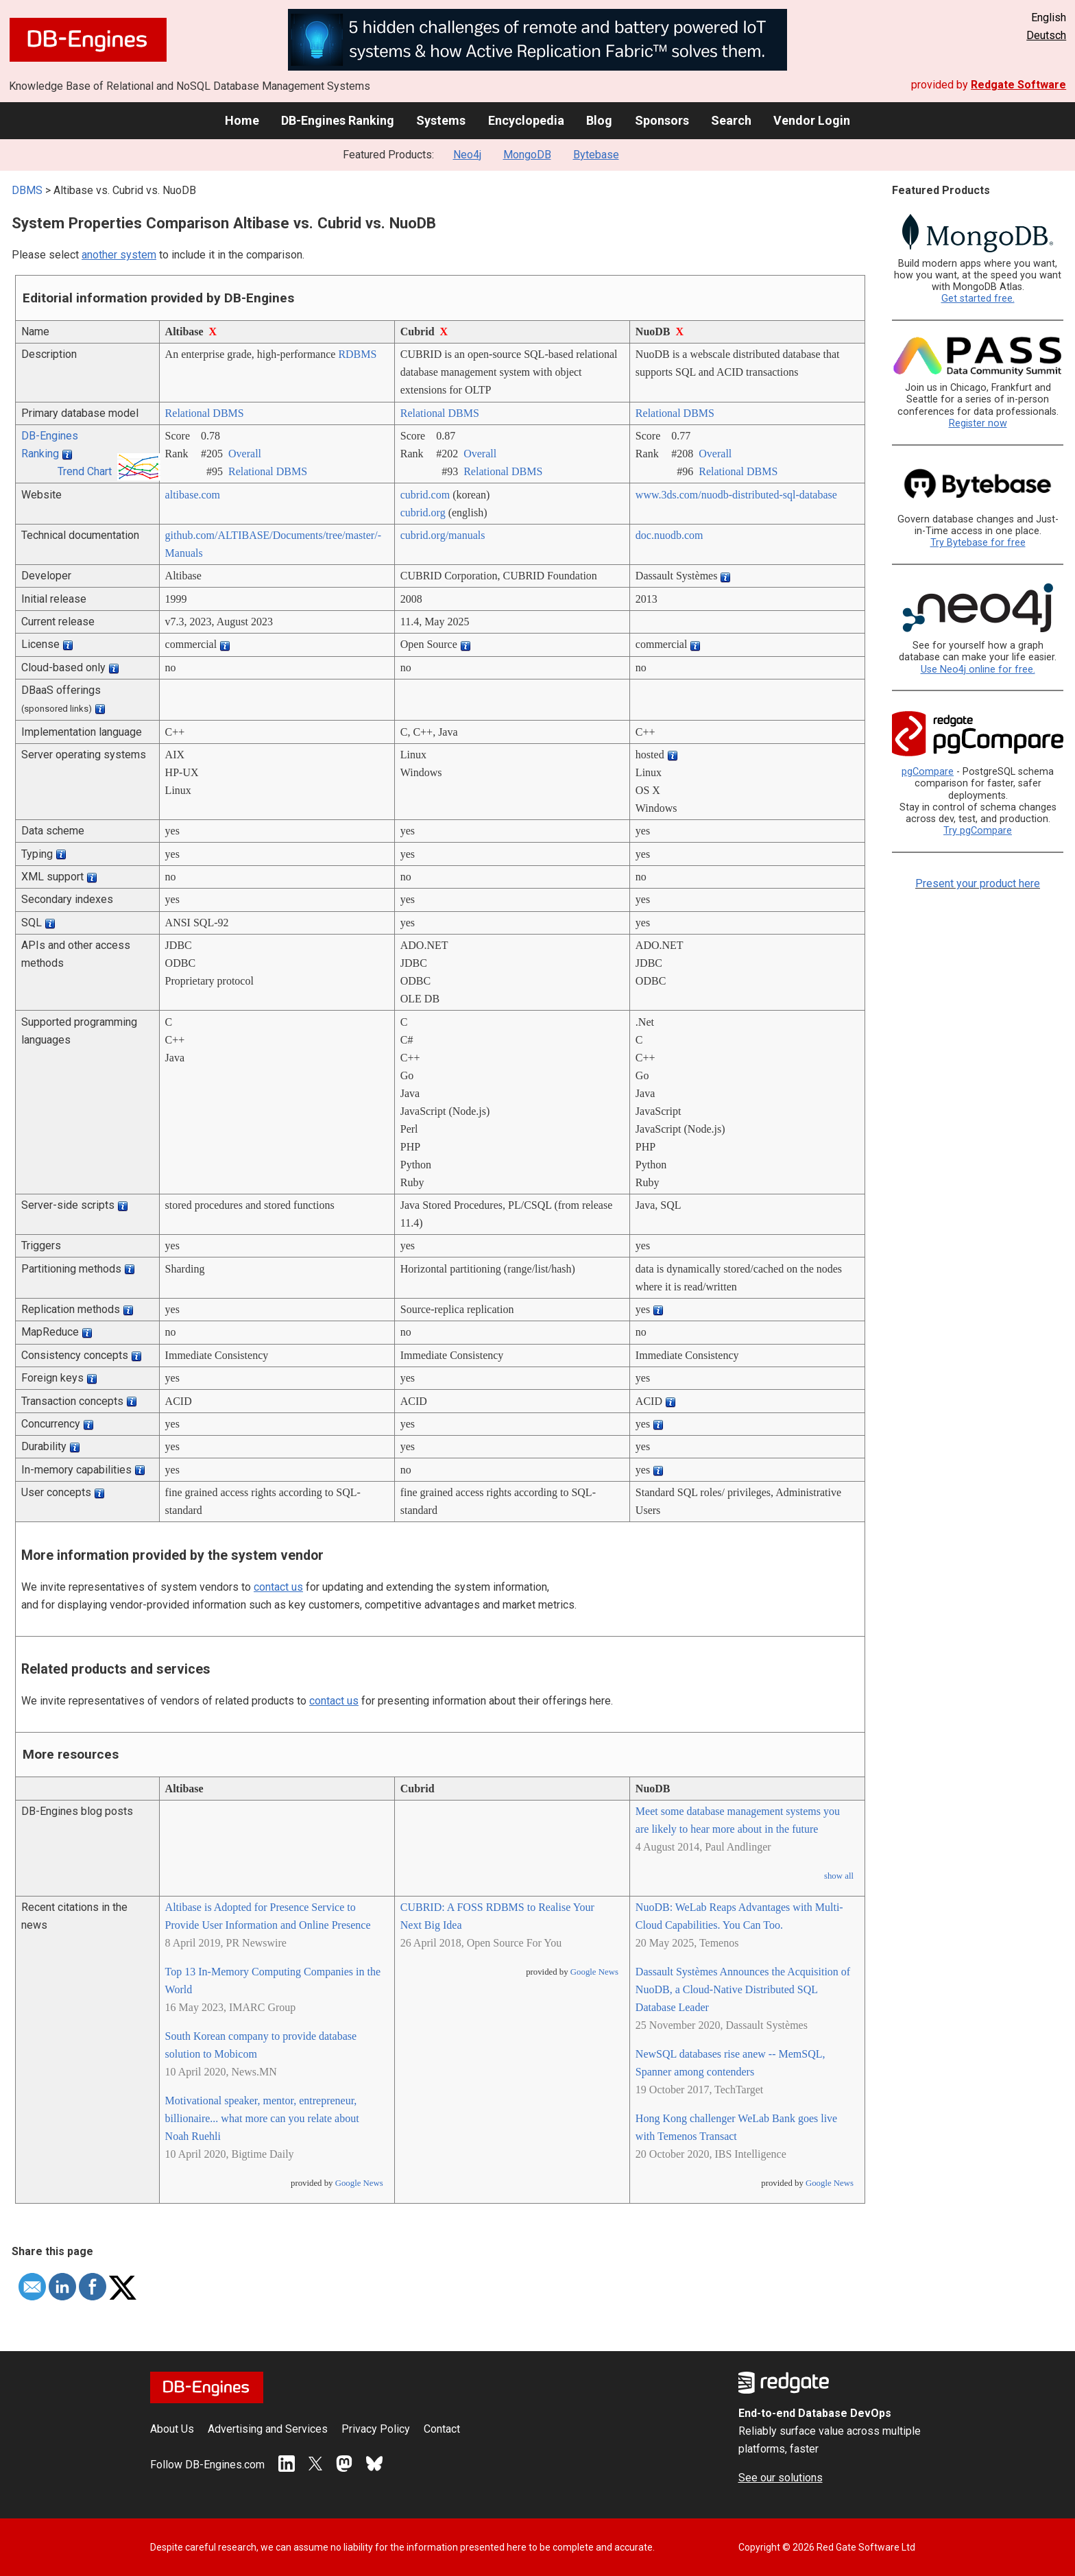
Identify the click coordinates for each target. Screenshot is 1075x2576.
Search (731, 120)
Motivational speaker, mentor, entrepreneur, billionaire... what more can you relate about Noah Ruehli (262, 2118)
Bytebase (596, 154)
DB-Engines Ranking (337, 120)
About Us (172, 2428)
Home (242, 120)
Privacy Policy (375, 2428)
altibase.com (192, 495)
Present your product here (977, 883)
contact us (278, 1586)
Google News (359, 2183)
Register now (978, 423)
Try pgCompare (977, 830)
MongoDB (527, 154)
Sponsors (662, 120)
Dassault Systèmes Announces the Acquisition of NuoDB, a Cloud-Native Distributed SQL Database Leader (743, 1989)
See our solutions (780, 2477)
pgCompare (928, 772)
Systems (441, 120)
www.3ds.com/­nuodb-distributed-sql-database (736, 495)
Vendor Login (811, 120)
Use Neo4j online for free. (978, 669)
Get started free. (978, 298)
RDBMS (357, 354)
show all (839, 1876)
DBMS (27, 190)
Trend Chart (85, 471)
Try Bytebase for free (978, 543)
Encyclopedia (526, 120)
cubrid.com (425, 495)
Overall (244, 453)
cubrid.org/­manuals (442, 535)
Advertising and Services (268, 2428)
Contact (442, 2428)
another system (119, 254)
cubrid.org (423, 512)
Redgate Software (1018, 84)
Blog (599, 120)
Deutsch (1046, 35)
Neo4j (467, 154)
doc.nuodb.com (669, 535)
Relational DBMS (204, 413)
